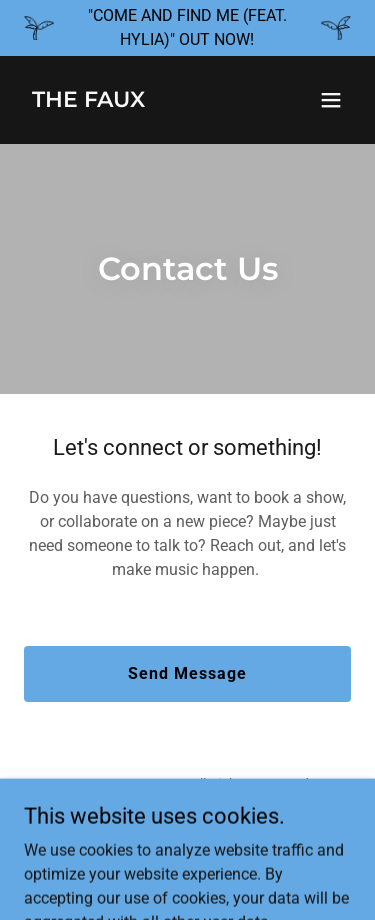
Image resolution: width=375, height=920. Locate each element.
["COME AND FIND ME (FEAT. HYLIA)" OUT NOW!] (187, 28)
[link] (88, 101)
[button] (331, 100)
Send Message (187, 673)
